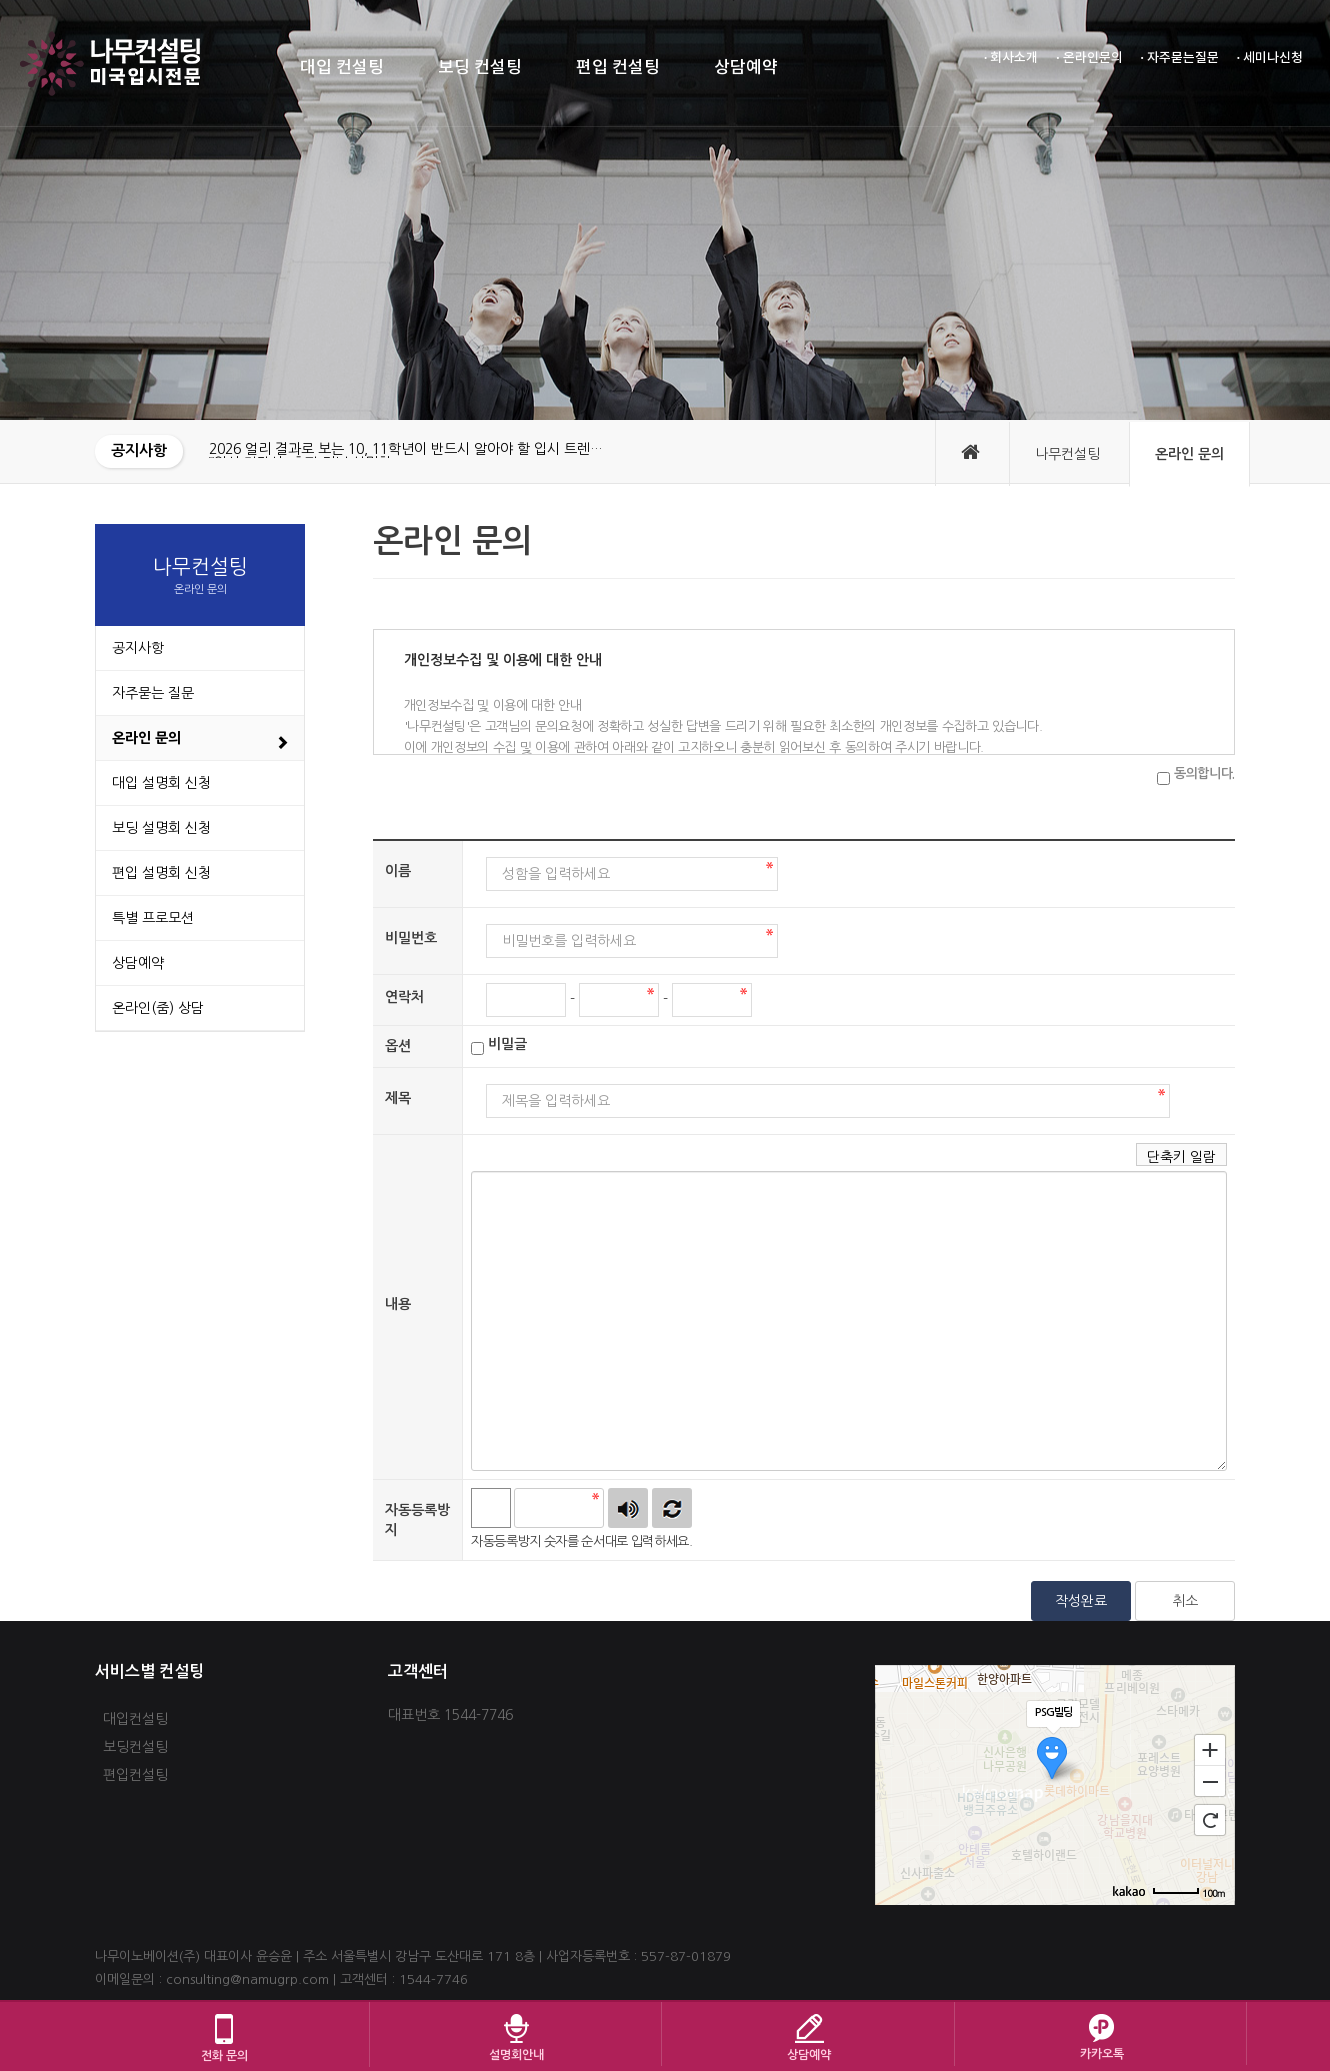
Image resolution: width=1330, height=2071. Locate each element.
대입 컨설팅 (342, 68)
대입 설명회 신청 (161, 783)
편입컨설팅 (135, 1775)
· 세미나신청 (1270, 58)
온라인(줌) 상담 (158, 1008)
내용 (398, 1304)
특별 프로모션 (153, 918)
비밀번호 (411, 938)
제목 (398, 1098)
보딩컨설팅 (135, 1747)
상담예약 (746, 68)
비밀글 (507, 1044)
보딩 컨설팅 (480, 68)
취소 (1185, 1601)
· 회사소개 (1011, 58)
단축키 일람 (1181, 1157)
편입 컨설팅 (618, 68)
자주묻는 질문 (153, 693)
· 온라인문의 (1089, 58)
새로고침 (672, 1508)
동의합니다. (1204, 773)
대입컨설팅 (135, 1719)
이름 (398, 871)
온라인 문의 (146, 738)
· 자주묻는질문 (1180, 58)
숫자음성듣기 (628, 1508)
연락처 (404, 997)
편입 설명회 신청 (161, 873)
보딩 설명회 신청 (161, 828)
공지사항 (138, 648)
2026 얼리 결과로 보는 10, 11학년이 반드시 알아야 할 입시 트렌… (406, 449)
